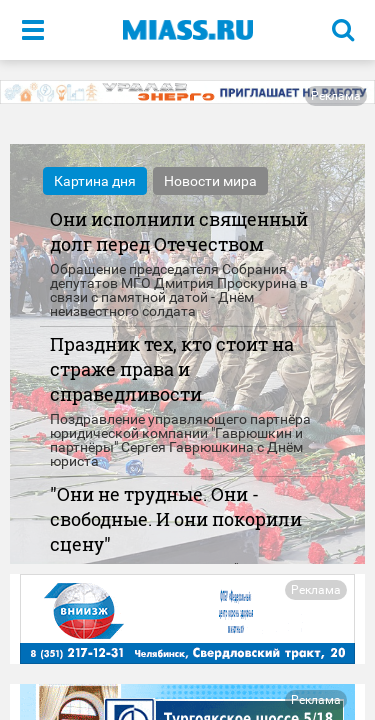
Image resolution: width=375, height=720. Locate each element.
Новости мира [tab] (210, 181)
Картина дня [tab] (95, 181)
